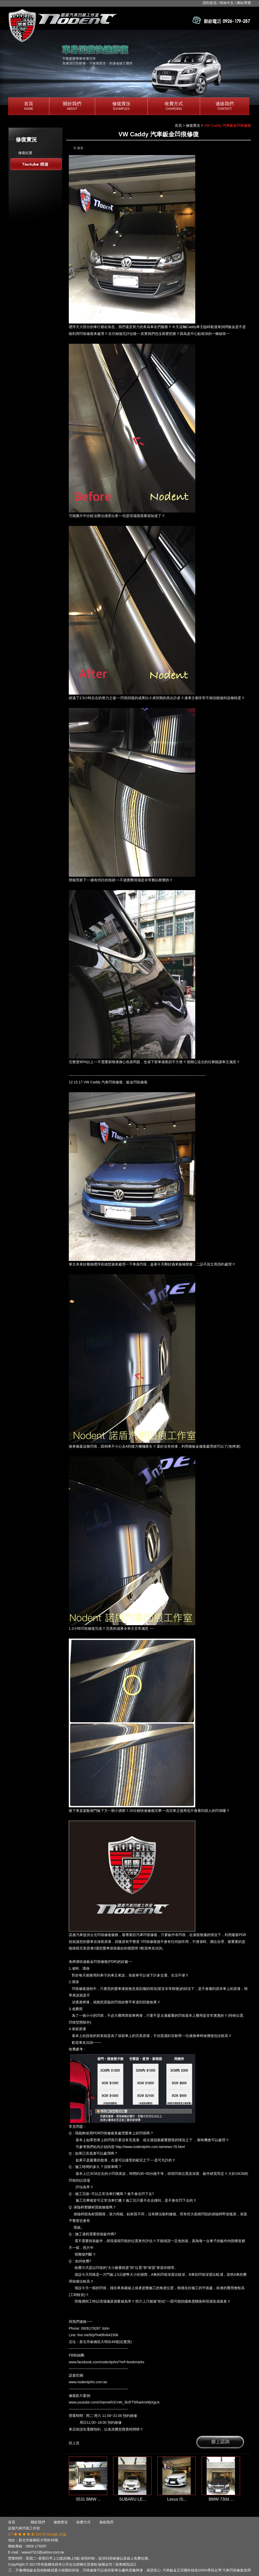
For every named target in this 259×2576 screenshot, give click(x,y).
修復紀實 (25, 153)
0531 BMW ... (88, 2499)
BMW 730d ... (221, 2499)
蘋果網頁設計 (126, 2564)
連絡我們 (224, 106)
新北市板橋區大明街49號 (38, 2540)
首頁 (28, 106)
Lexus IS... (177, 2499)
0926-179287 (36, 2546)
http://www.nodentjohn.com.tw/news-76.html (150, 2147)
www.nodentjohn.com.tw (88, 2382)
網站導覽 (244, 3)
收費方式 (174, 106)
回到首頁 (210, 3)
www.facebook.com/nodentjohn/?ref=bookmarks (106, 2362)
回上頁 (74, 2443)
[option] (129, 67)
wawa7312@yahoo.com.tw (43, 2552)
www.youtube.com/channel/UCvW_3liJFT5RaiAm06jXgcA (114, 2402)
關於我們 (72, 106)
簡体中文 (227, 3)
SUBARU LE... (132, 2499)
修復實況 (121, 106)
